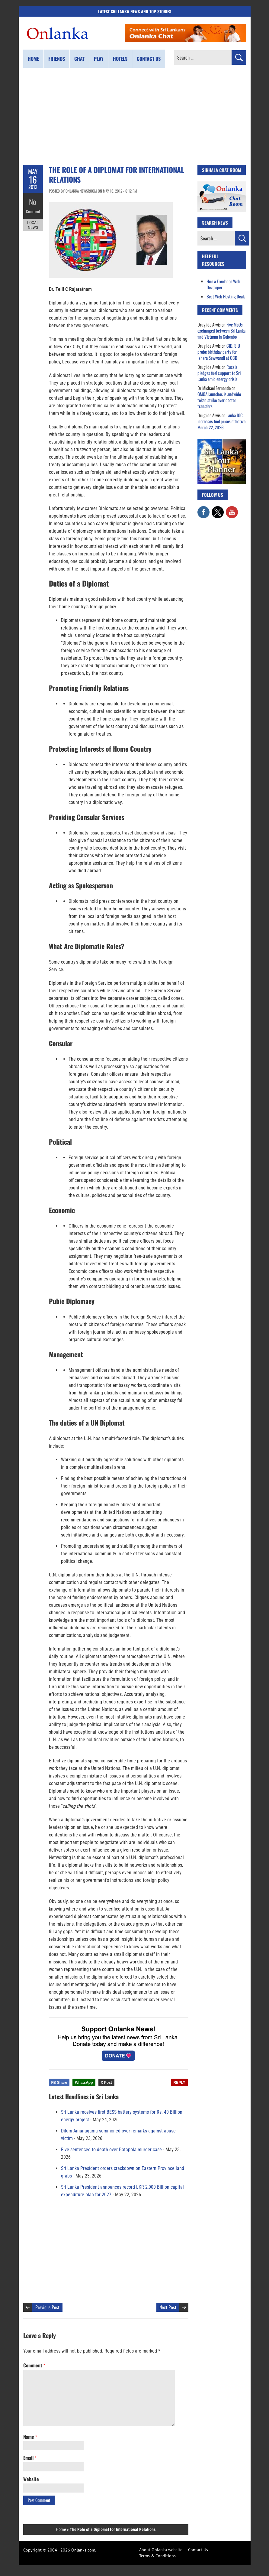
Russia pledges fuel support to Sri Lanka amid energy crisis (219, 372)
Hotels (120, 58)
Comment (33, 210)
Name (30, 2436)
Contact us (149, 58)
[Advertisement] (135, 116)
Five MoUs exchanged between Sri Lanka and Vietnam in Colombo (221, 330)
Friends (56, 58)
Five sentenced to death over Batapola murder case (111, 2149)
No (33, 201)
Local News (33, 223)
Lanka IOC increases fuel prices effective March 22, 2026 (221, 421)
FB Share (59, 2082)
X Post (106, 2082)
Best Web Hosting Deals (226, 296)
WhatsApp (84, 2082)
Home (33, 58)
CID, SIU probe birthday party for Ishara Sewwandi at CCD (218, 351)
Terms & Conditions (157, 2555)
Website (31, 2479)
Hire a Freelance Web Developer (223, 284)
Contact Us (198, 2549)
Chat (79, 58)
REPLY (179, 2082)
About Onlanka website (160, 2549)
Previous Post (47, 2307)
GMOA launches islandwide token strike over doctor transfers (219, 400)
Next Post (167, 2307)
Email (29, 2457)
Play (99, 58)
